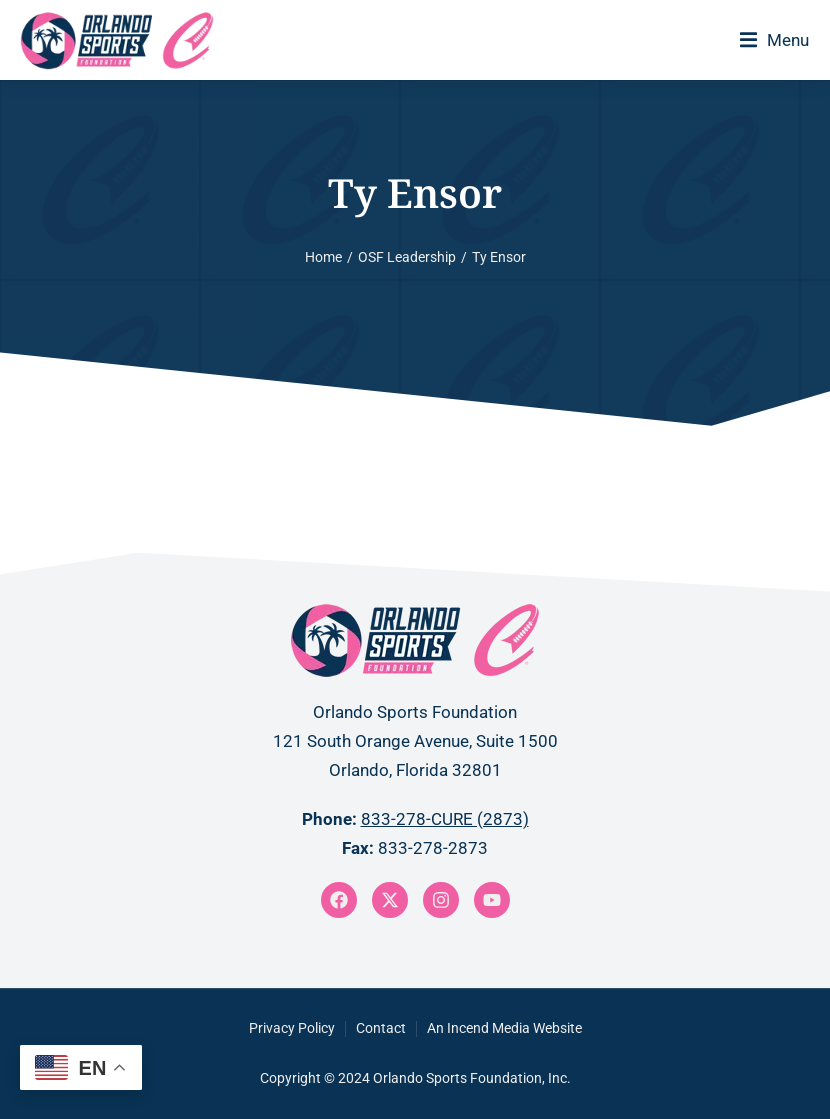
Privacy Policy (292, 1028)
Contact (381, 1028)
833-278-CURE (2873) (445, 819)
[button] (774, 40)
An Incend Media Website (504, 1028)
